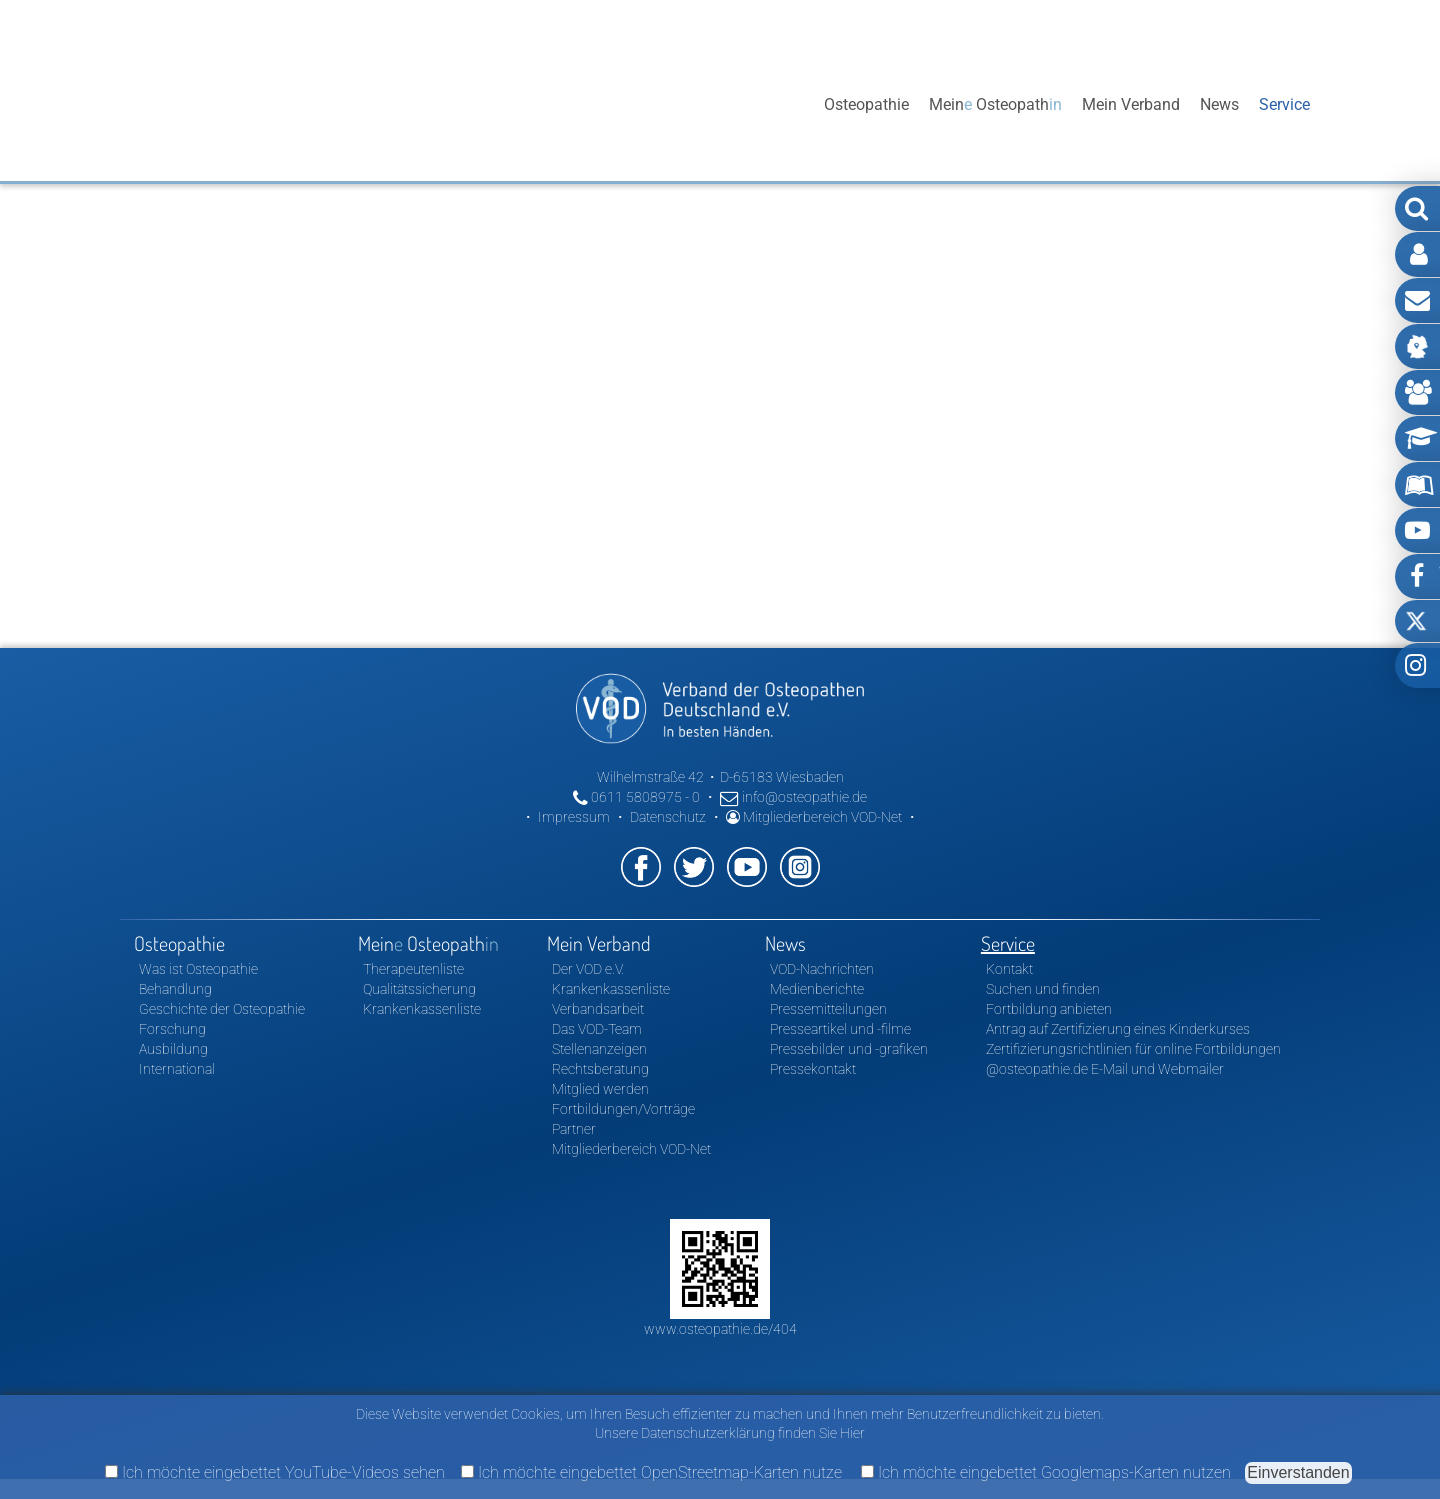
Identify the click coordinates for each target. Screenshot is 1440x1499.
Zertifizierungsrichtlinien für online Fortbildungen (1133, 1049)
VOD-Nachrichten (822, 969)
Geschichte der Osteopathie (222, 1009)
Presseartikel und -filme (840, 1029)
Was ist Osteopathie (198, 969)
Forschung (172, 1029)
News (1219, 104)
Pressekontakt (813, 1069)
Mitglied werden (600, 1089)
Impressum (574, 817)
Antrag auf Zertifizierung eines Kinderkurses (1118, 1029)
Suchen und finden (1043, 989)
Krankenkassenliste (422, 1009)
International (177, 1069)
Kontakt (1009, 969)
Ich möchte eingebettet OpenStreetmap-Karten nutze (651, 1472)
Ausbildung (173, 1049)
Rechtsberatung (600, 1069)
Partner (574, 1129)
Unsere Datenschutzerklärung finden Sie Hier (730, 1433)
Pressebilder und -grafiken (849, 1049)
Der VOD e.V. (588, 969)
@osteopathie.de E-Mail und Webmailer (1105, 1069)
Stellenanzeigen (599, 1049)
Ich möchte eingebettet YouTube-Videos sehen (275, 1472)
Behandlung (175, 989)
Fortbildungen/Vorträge (623, 1109)
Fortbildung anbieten (1049, 1009)
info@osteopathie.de (793, 797)
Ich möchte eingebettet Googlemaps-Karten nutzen (1046, 1472)
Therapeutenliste (413, 969)
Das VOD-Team (597, 1029)
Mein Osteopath (995, 104)
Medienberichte (817, 989)
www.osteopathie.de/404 (720, 1329)
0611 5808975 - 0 (636, 797)
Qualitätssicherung (419, 989)
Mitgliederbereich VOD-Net (814, 817)
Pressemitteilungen (828, 1009)
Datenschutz (668, 817)
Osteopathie (866, 104)
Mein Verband (1131, 104)
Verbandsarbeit (598, 1009)
